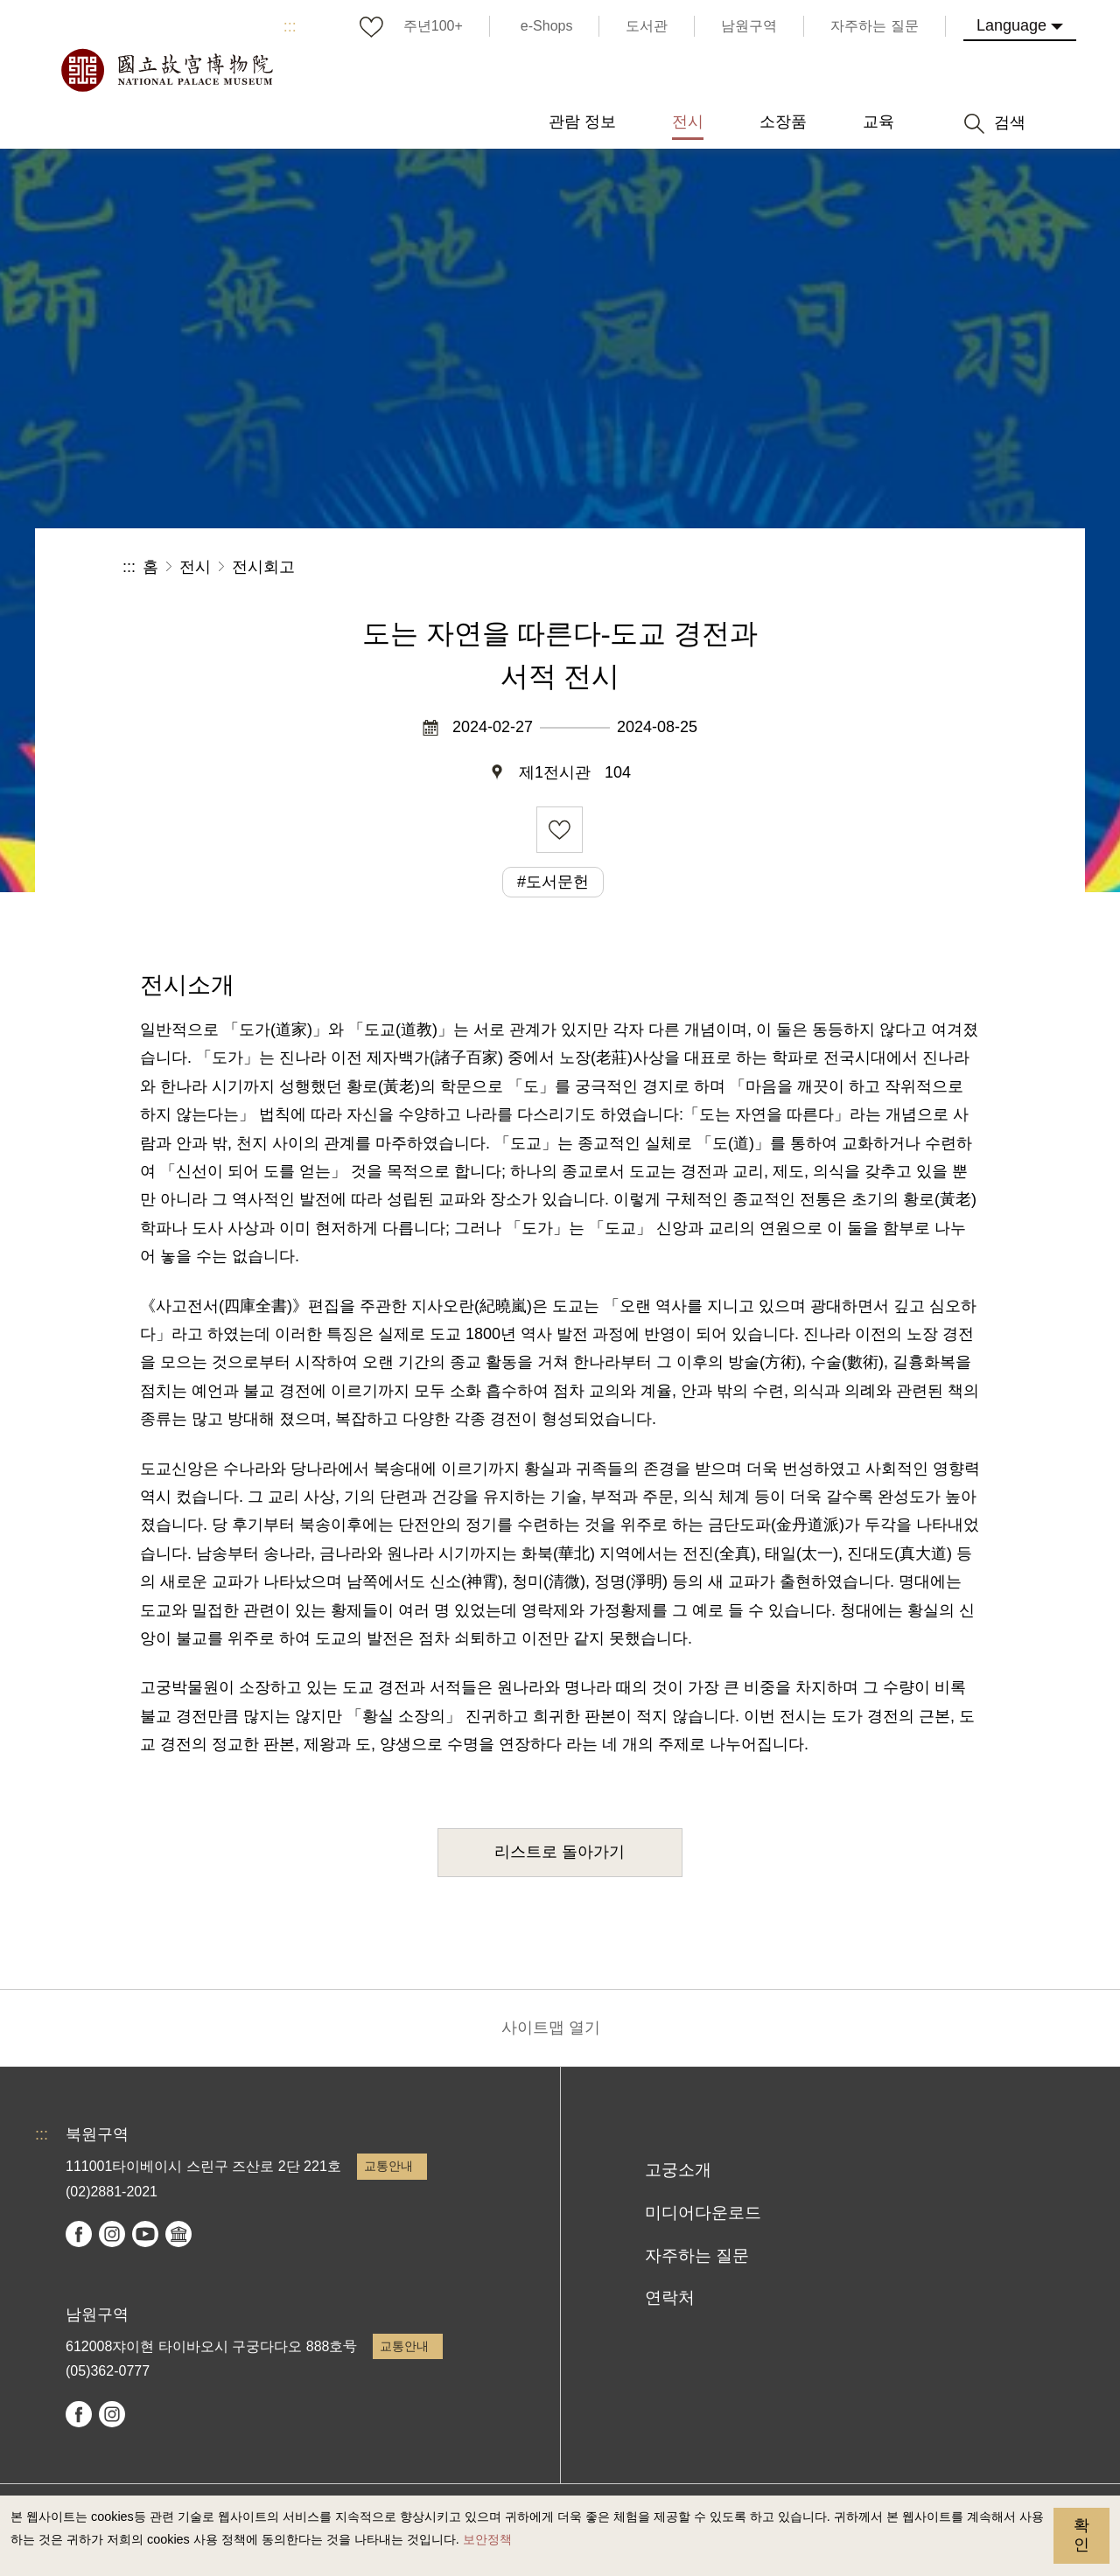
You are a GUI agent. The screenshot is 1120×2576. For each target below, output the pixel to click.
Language (1011, 25)
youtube (145, 2234)
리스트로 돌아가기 (559, 1851)
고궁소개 (678, 2170)
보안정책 (487, 2539)
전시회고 (263, 567)
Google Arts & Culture (178, 2234)
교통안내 (388, 2166)
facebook (79, 2234)
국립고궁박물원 (166, 70)
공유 (806, 567)
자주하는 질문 (697, 2255)
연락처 (670, 2297)
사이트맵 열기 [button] (550, 2027)
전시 (195, 567)
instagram (112, 2234)
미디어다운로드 (703, 2212)
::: (290, 26)
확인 (1081, 2535)
